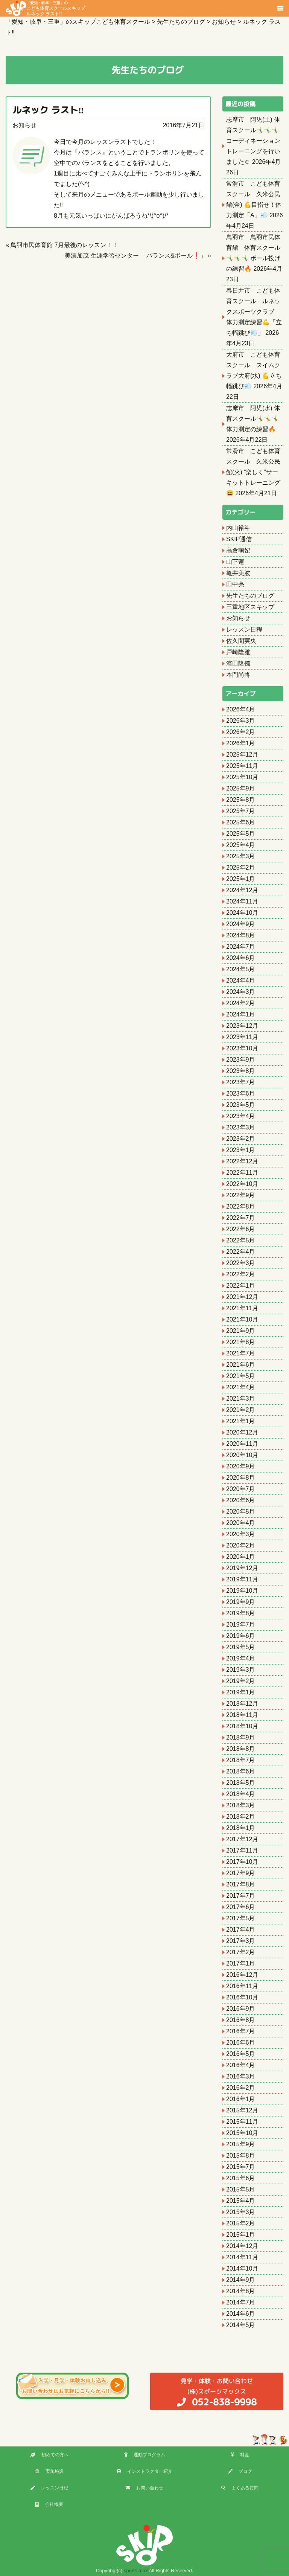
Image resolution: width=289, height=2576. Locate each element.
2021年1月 (240, 1421)
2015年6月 (240, 2178)
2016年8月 (240, 2020)
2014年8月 (240, 2291)
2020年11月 (242, 1444)
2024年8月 (240, 935)
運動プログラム (144, 2454)
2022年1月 (240, 1285)
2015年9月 (240, 2144)
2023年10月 (242, 1048)
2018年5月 (240, 1782)
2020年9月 (240, 1466)
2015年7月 (240, 2167)
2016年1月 (240, 2099)
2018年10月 (242, 1726)
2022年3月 (240, 1263)
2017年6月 (240, 1907)
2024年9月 (240, 924)
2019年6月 (240, 1636)
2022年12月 (242, 1161)
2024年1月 (240, 1014)
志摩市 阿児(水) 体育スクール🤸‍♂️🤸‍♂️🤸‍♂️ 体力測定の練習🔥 (253, 418)
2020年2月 (240, 1545)
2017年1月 (240, 1963)
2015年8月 (240, 2155)
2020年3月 (240, 1534)
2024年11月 (242, 901)
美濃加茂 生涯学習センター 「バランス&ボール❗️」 (135, 255)
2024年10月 (242, 913)
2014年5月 (240, 2325)
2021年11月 (242, 1308)
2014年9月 (240, 2280)
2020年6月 (240, 1500)
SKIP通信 (239, 539)
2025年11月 (242, 766)
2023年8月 (240, 1071)
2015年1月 (240, 2234)
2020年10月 (242, 1455)
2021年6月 (240, 1364)
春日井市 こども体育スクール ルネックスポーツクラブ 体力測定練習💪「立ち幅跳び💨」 (254, 311)
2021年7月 (240, 1353)
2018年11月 (242, 1715)
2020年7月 (240, 1489)
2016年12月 (242, 1975)
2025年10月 (242, 777)
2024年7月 (240, 946)
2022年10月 (242, 1184)
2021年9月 (240, 1331)
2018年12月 (242, 1703)
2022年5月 (240, 1240)
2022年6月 (240, 1229)
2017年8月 (240, 1884)
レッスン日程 (244, 629)
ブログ (240, 2471)
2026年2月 (240, 732)
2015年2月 (240, 2223)
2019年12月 (242, 1568)
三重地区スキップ (250, 607)
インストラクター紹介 (144, 2471)
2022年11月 (242, 1172)
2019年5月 (240, 1647)
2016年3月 (240, 2076)
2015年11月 (242, 2121)
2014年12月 (242, 2246)
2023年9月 (240, 1059)
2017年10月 (242, 1862)
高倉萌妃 (238, 550)
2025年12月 (242, 754)
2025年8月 (240, 800)
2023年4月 (240, 1116)
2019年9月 (240, 1602)
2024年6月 (240, 958)
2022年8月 (240, 1206)
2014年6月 (240, 2313)
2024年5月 (240, 969)
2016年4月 (240, 2065)
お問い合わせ (144, 2488)
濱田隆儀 (238, 663)
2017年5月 (240, 1918)
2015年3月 (240, 2212)
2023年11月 (242, 1037)
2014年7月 (240, 2302)
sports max (136, 2570)
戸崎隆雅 (238, 652)
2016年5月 (240, 2054)
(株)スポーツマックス (216, 2392)
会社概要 (49, 2504)
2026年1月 (240, 743)
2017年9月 (240, 1873)
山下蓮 (235, 562)
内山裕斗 (238, 528)
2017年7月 (240, 1895)
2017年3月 (240, 1941)
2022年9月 (240, 1195)
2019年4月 (240, 1658)
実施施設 (49, 2471)
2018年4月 (240, 1794)
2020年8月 (240, 1477)
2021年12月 (242, 1297)
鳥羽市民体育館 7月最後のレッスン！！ (64, 245)
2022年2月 (240, 1274)
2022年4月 (240, 1251)
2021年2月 (240, 1410)
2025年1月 (240, 879)
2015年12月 (242, 2110)
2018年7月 (240, 1760)
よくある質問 (240, 2488)
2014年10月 (242, 2268)
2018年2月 (240, 1816)
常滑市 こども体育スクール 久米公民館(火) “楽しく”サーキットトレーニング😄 (253, 472)
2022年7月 (240, 1218)
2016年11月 (242, 1986)
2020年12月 (242, 1432)
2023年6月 (240, 1093)
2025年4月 (240, 845)
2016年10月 (242, 1997)
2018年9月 (240, 1737)
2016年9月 (240, 2008)
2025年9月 (240, 788)
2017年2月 (240, 1952)
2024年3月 (240, 992)
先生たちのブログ (250, 595)
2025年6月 (240, 822)
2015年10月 (242, 2133)
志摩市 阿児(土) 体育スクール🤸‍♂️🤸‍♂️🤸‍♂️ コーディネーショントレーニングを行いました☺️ (253, 140)
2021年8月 (240, 1342)
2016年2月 (240, 2088)
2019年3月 (240, 1669)
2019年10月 (242, 1590)
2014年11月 (242, 2257)
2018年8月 (240, 1749)
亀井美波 (238, 573)
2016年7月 (240, 2031)
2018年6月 (240, 1771)
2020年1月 (240, 1557)
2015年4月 (240, 2201)
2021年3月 (240, 1398)
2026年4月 (240, 709)
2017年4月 (240, 1929)
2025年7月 (240, 811)
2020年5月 (240, 1511)
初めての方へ (49, 2454)
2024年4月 (240, 980)
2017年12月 (242, 1839)
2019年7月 (240, 1624)
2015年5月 (240, 2189)
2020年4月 (240, 1523)
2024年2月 (240, 1003)
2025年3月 (240, 856)
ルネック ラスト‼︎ (48, 110)
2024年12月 (242, 890)
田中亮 (235, 584)
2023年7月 (240, 1082)
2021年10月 (242, 1319)
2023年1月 (240, 1150)
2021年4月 (240, 1387)
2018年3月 (240, 1805)
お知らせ (24, 125)
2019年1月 (240, 1692)
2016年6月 (240, 2042)
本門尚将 (238, 674)
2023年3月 (240, 1127)
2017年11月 (242, 1850)
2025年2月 (240, 867)
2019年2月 (240, 1681)
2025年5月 (240, 833)
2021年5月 (240, 1376)
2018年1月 (240, 1828)
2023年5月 (240, 1105)
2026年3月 (240, 720)
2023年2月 (240, 1138)
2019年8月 (240, 1613)
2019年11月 (242, 1579)
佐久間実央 (241, 641)
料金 (240, 2454)
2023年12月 (242, 1025)
